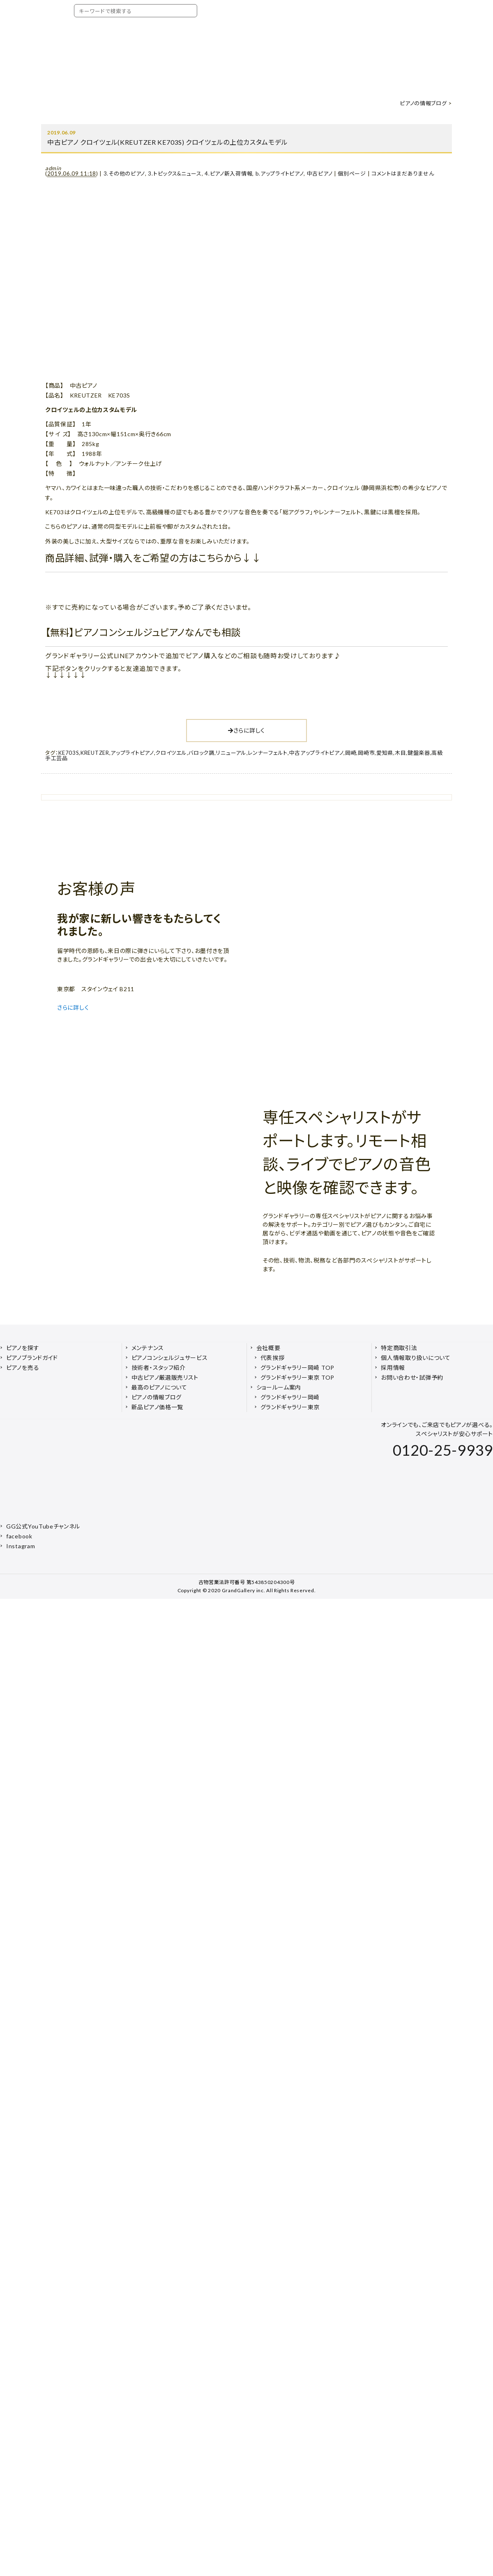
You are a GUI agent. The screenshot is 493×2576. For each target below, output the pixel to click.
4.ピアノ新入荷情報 (228, 173)
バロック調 (201, 752)
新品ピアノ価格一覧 (157, 1407)
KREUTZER (95, 752)
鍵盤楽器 (419, 752)
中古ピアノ (320, 173)
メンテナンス (147, 1347)
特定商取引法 (399, 1347)
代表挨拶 (272, 1357)
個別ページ (352, 173)
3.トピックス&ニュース (174, 173)
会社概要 (268, 1347)
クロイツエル (171, 752)
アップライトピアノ (132, 752)
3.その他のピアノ (124, 173)
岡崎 (350, 752)
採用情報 (393, 1367)
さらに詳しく (246, 730)
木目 (400, 752)
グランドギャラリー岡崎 (290, 1397)
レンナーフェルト (268, 752)
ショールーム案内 (279, 1387)
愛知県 (384, 752)
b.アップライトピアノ (280, 173)
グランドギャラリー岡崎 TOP (297, 1367)
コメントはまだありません (402, 173)
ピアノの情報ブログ (423, 103)
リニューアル (231, 752)
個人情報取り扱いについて (415, 1357)
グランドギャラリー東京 (290, 1407)
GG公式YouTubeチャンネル (43, 1526)
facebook (19, 1536)
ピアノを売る (22, 1367)
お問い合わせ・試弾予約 (412, 1377)
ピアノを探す (22, 1347)
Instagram (20, 1545)
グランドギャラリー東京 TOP (297, 1377)
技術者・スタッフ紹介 (158, 1367)
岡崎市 (366, 752)
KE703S (68, 752)
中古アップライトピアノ (316, 752)
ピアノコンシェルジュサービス (169, 1357)
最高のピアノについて (159, 1387)
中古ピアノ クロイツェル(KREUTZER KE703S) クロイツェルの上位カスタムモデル (167, 142)
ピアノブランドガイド (32, 1357)
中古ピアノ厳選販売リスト (164, 1377)
